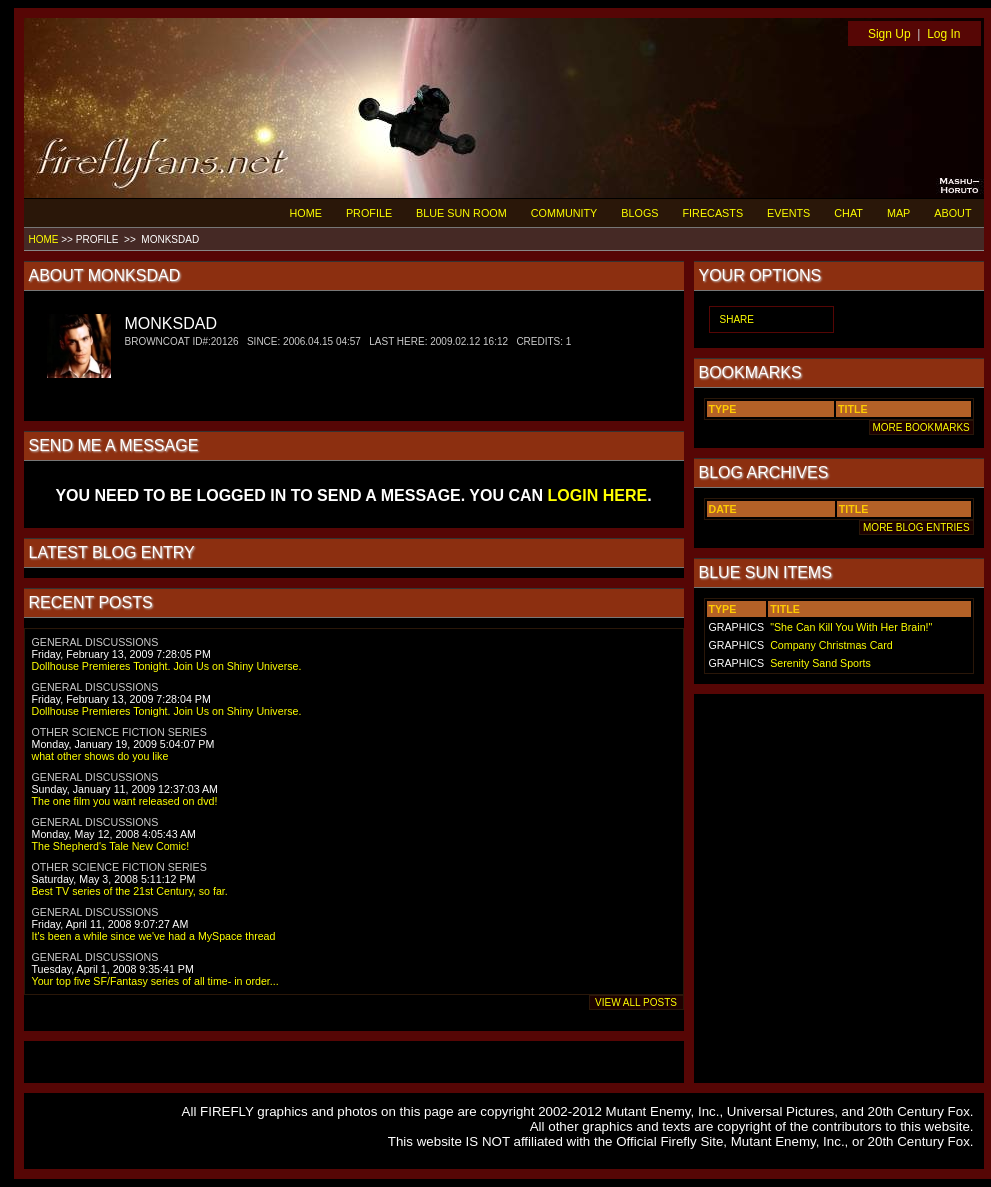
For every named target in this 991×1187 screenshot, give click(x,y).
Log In (943, 34)
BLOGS (639, 213)
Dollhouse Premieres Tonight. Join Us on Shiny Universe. (167, 666)
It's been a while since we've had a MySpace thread (154, 936)
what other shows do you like (100, 756)
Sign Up (889, 34)
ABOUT (952, 213)
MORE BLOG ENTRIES (916, 527)
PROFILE (369, 213)
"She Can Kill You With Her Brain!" (851, 627)
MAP (898, 213)
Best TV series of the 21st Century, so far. (130, 891)
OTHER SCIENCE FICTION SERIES (119, 732)
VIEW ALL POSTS (636, 1002)
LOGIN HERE (598, 495)
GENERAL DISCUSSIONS (95, 642)
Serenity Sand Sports (820, 663)
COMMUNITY (564, 213)
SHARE (737, 319)
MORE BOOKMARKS (921, 427)
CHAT (848, 213)
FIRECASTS (713, 213)
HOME (306, 213)
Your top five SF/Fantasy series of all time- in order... (155, 981)
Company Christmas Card (831, 645)
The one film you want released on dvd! (125, 801)
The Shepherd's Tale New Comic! (111, 846)
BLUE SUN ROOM (461, 213)
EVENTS (788, 213)
